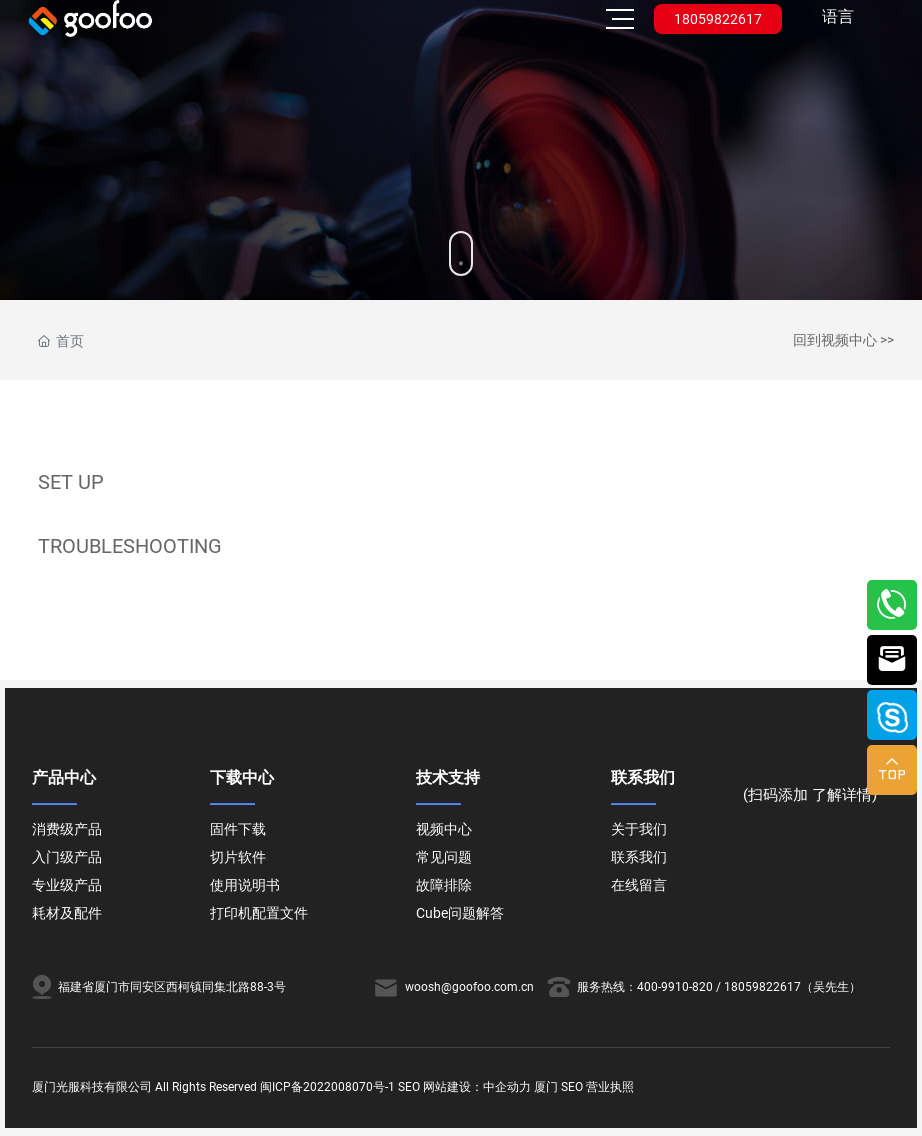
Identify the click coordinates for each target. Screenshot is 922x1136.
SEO (409, 1087)
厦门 (546, 1087)
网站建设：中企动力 (477, 1087)
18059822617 (718, 19)
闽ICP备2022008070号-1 (327, 1087)
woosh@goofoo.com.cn (469, 987)
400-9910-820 (675, 987)
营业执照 (610, 1087)
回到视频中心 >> (843, 340)
